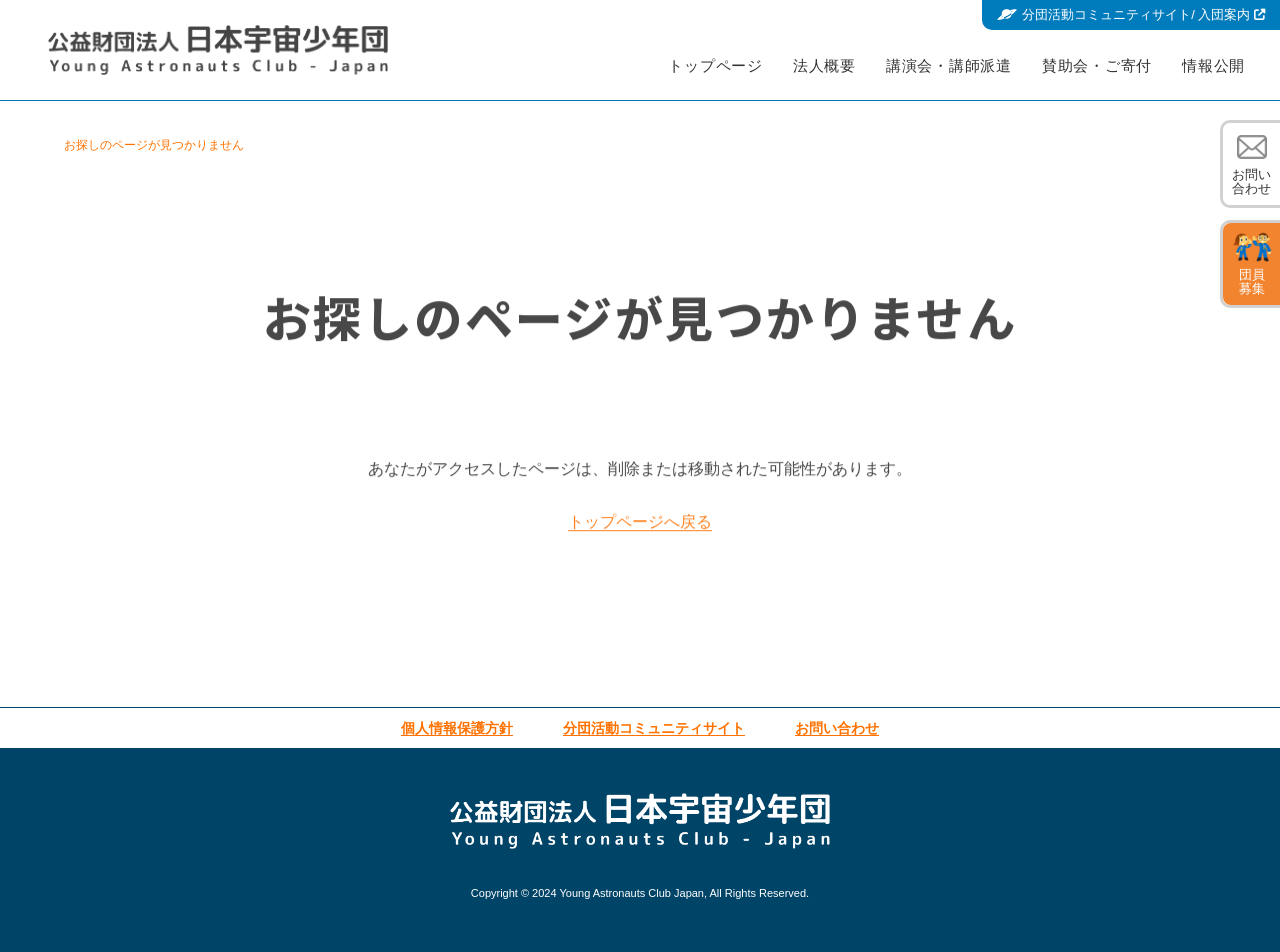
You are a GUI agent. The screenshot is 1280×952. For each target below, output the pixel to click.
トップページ (715, 65)
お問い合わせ (1251, 181)
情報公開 (1213, 65)
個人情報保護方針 (457, 728)
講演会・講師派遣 (949, 65)
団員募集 (1252, 281)
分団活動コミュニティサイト (1143, 15)
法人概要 (824, 65)
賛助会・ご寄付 (1097, 65)
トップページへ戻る (640, 529)
